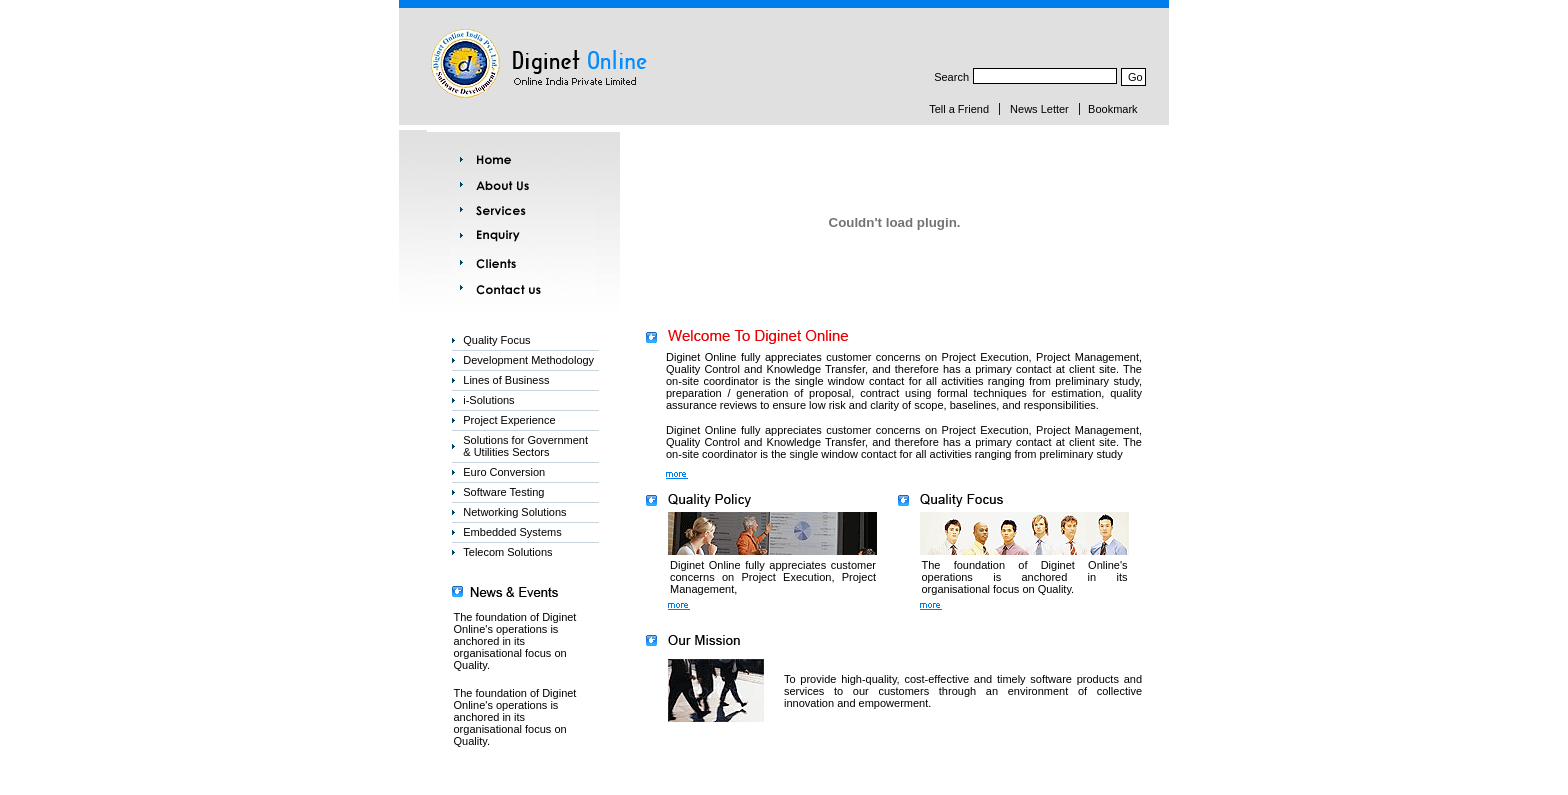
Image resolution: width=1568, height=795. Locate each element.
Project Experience (509, 420)
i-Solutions (488, 400)
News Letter (1039, 109)
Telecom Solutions (507, 552)
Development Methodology (528, 360)
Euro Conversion (504, 472)
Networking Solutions (514, 512)
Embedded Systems (512, 532)
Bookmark (1113, 109)
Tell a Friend (959, 109)
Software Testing (503, 492)
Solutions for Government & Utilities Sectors (525, 446)
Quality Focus (496, 340)
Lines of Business (506, 380)
